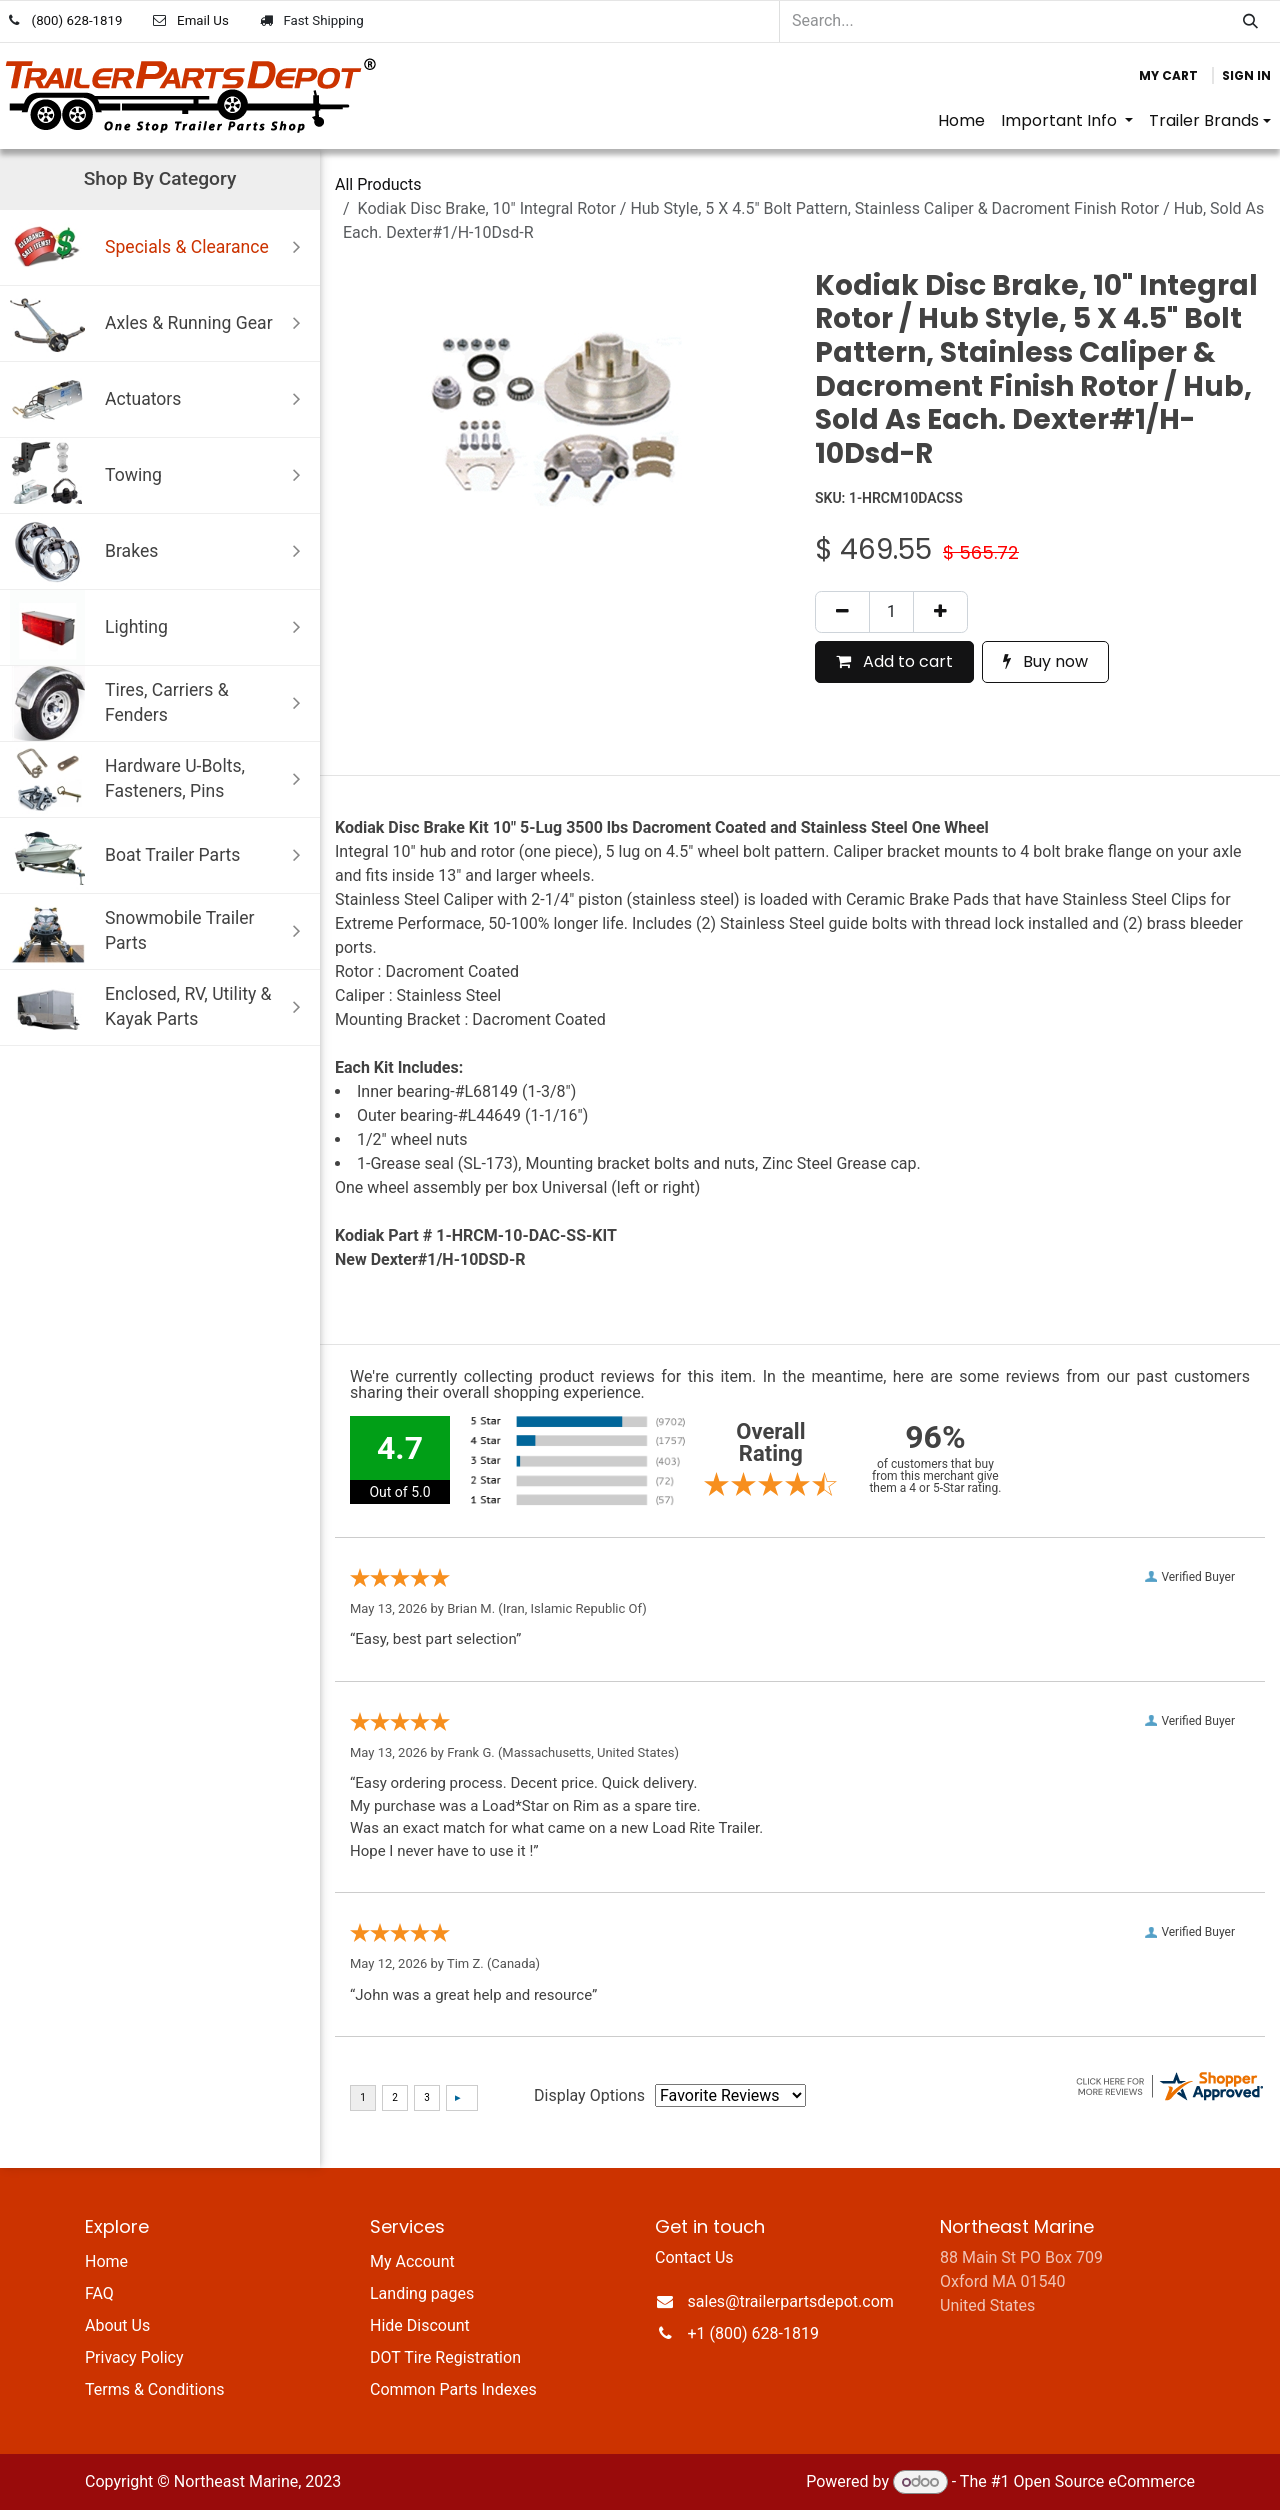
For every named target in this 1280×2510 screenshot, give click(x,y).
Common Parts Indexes (453, 2389)
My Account (412, 2261)
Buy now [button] (1045, 661)
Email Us (203, 20)
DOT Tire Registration (445, 2357)
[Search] (1250, 21)
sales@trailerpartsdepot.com (791, 2301)
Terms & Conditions (155, 2389)
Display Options (589, 2095)
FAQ (99, 2293)
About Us (117, 2325)
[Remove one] (842, 612)
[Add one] (940, 612)
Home (106, 2261)
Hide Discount (420, 2325)
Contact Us (694, 2257)
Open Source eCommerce (1104, 2481)
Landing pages (422, 2293)
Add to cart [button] (894, 661)
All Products (378, 184)
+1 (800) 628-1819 (753, 2333)
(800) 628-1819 (77, 20)
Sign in (1246, 75)
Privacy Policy (134, 2357)
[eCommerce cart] (1168, 76)
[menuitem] (961, 121)
